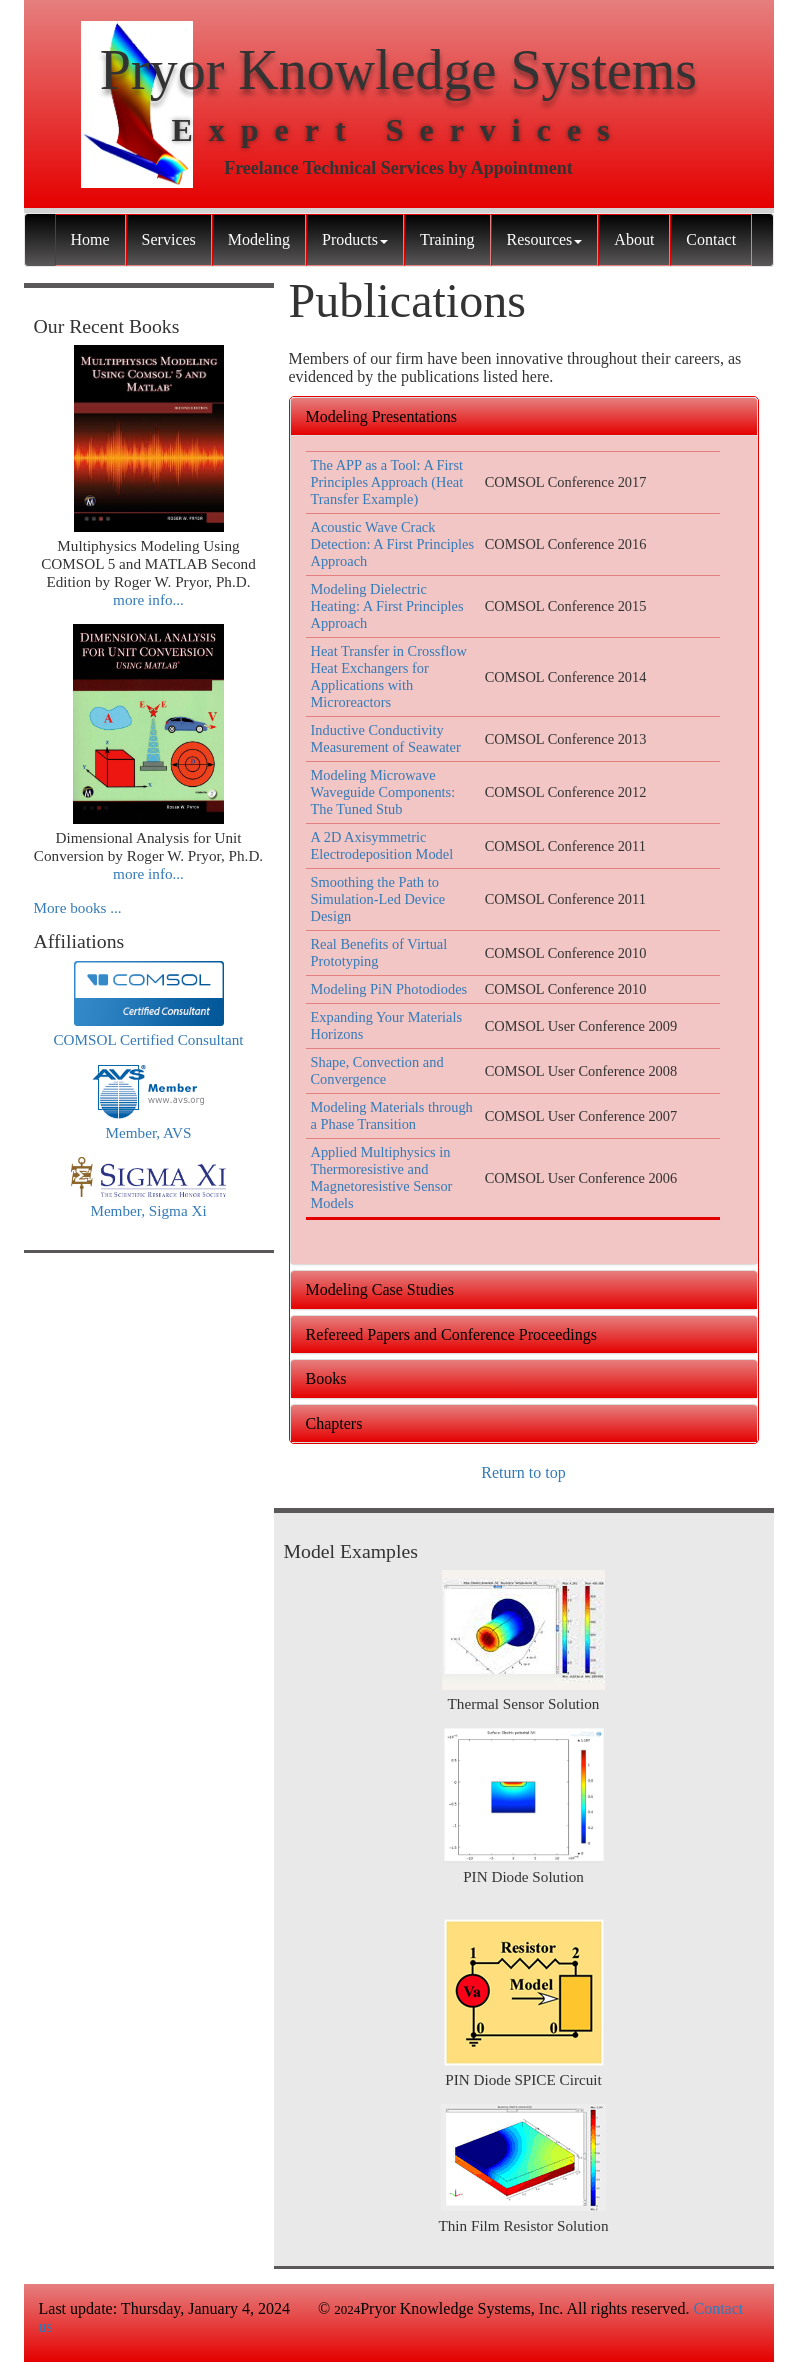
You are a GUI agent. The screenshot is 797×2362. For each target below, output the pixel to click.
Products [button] (355, 239)
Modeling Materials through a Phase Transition (392, 1115)
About (634, 239)
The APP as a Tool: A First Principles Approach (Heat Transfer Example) (387, 482)
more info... (148, 599)
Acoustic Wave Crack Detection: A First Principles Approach (392, 544)
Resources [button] (545, 239)
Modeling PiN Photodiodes (389, 989)
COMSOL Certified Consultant (148, 1039)
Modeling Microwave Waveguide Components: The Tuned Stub (383, 792)
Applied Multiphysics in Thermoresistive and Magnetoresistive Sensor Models (382, 1177)
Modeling (259, 239)
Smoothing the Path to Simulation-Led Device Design (378, 899)
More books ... (78, 907)
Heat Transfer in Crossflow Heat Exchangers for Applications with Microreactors (389, 676)
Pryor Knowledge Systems (398, 70)
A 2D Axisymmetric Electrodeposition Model (382, 845)
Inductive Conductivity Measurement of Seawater (386, 738)
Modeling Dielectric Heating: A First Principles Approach (387, 606)
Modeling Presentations (382, 416)
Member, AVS (148, 1132)
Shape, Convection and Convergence (377, 1070)
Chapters (334, 1423)
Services (169, 239)
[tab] (524, 417)
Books (326, 1378)
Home (90, 239)
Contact (711, 239)
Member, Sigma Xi (148, 1210)
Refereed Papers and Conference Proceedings (451, 1334)
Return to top (523, 1472)
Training (447, 239)
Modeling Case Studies (380, 1289)
